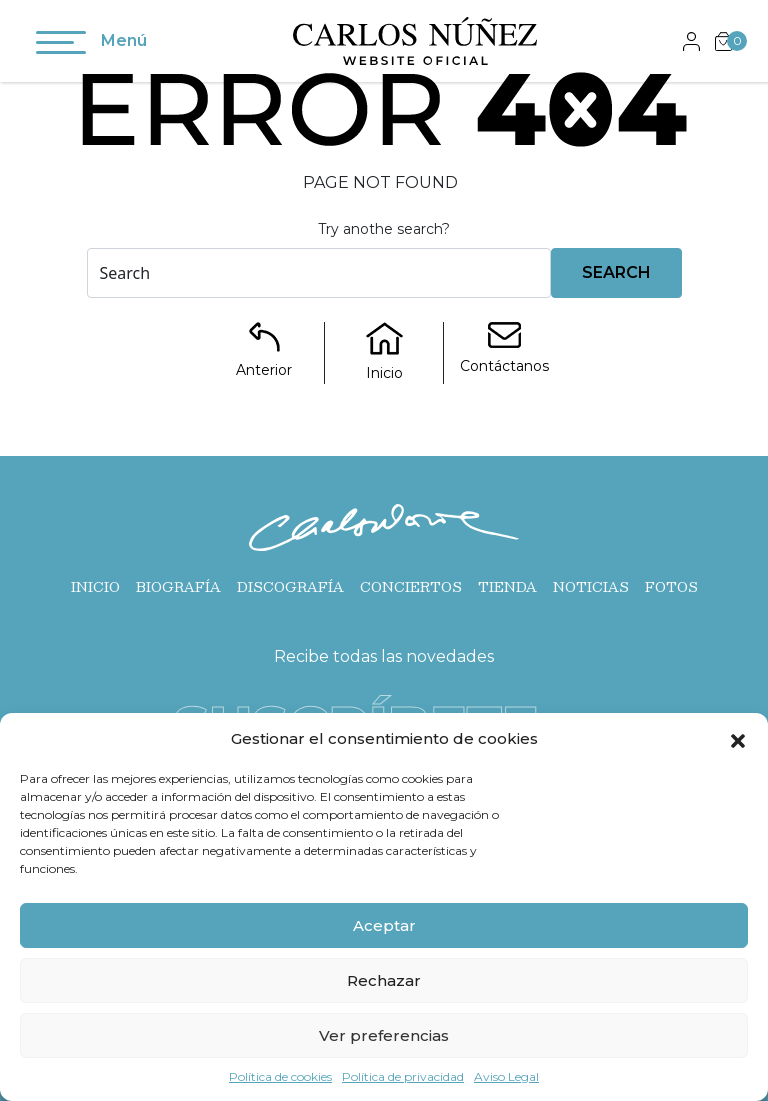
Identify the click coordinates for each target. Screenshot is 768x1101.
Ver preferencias (384, 1035)
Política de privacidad (403, 1076)
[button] (738, 739)
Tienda (507, 587)
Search (616, 272)
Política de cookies (280, 1076)
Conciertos (411, 587)
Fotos (671, 587)
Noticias (591, 587)
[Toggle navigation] (61, 46)
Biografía (178, 587)
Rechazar (384, 980)
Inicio (95, 587)
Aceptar (384, 925)
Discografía (290, 587)
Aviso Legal (506, 1076)
